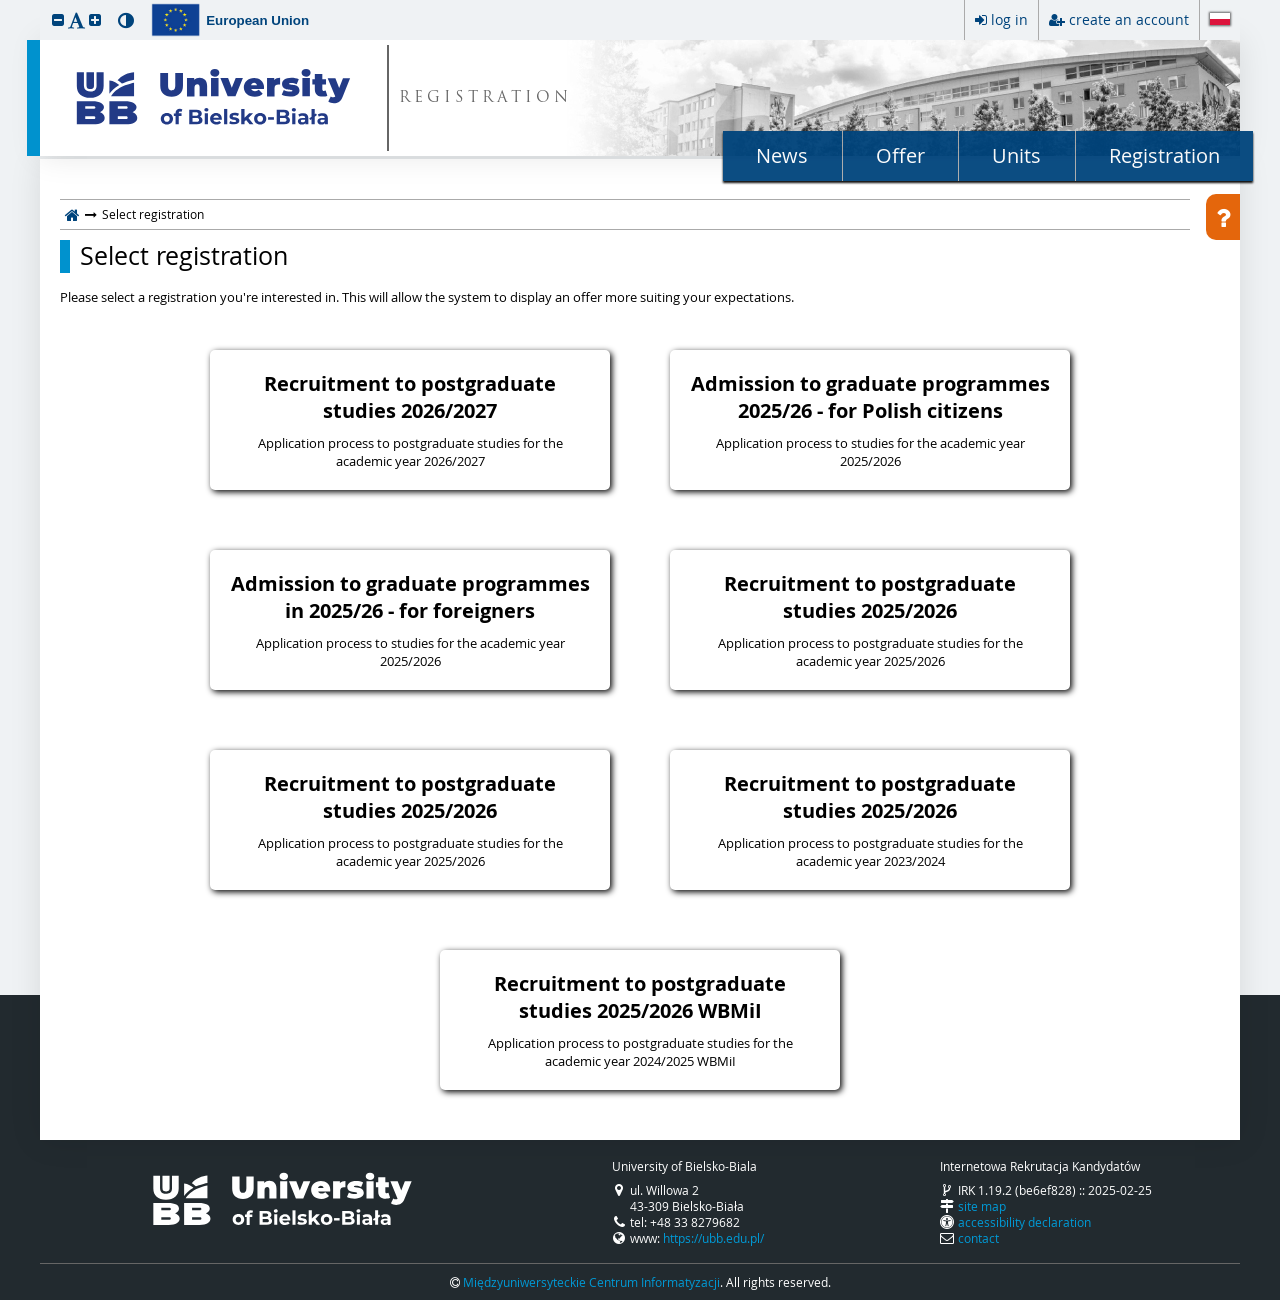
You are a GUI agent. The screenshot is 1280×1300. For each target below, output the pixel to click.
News (782, 155)
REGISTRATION (485, 98)
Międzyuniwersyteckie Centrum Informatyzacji (591, 1282)
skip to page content (5, 5)
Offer (900, 155)
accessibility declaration (1024, 1222)
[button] (58, 19)
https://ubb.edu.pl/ (713, 1238)
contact (978, 1238)
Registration (1164, 155)
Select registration (184, 256)
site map (982, 1206)
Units (1016, 155)
